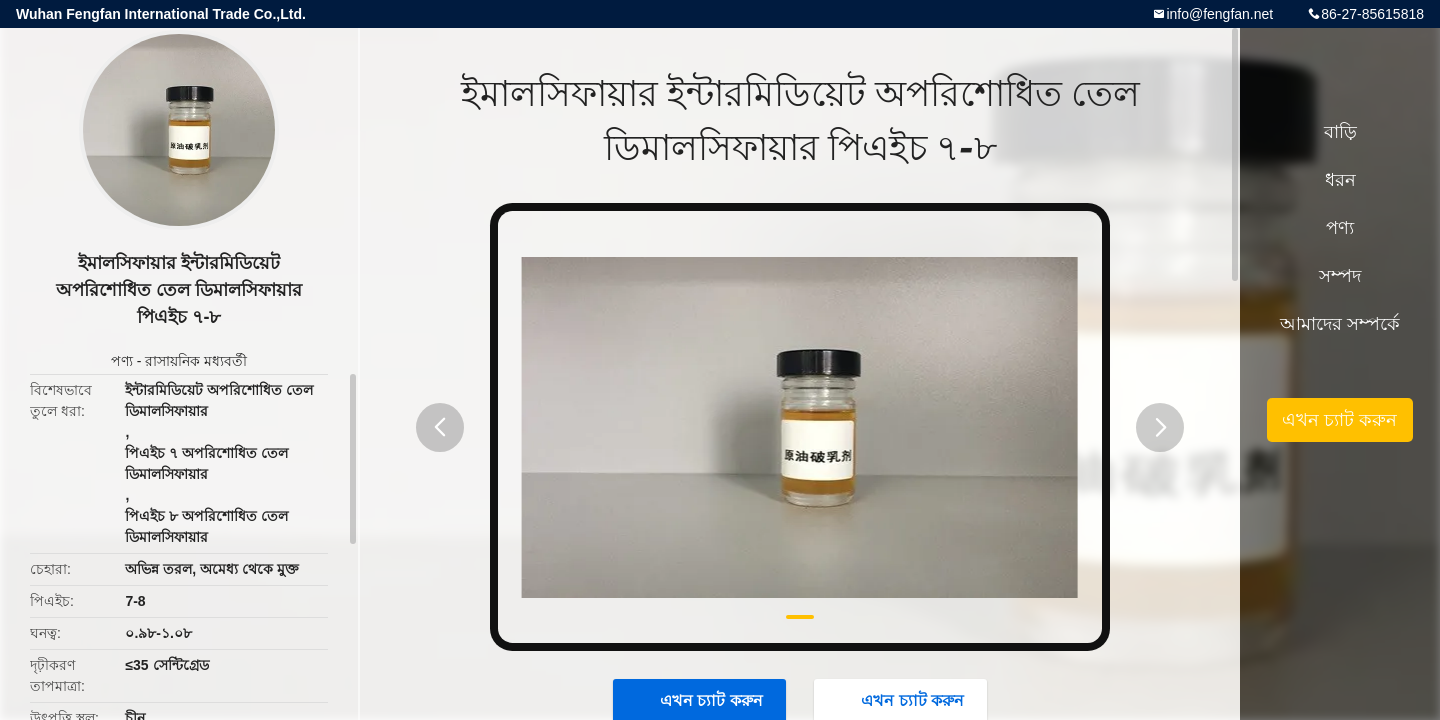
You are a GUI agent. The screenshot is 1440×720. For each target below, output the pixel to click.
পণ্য (122, 361)
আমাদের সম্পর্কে (1340, 324)
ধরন (1340, 180)
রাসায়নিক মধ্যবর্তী (196, 361)
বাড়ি (1340, 132)
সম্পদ (1340, 276)
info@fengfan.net (1219, 14)
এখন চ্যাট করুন (1339, 420)
